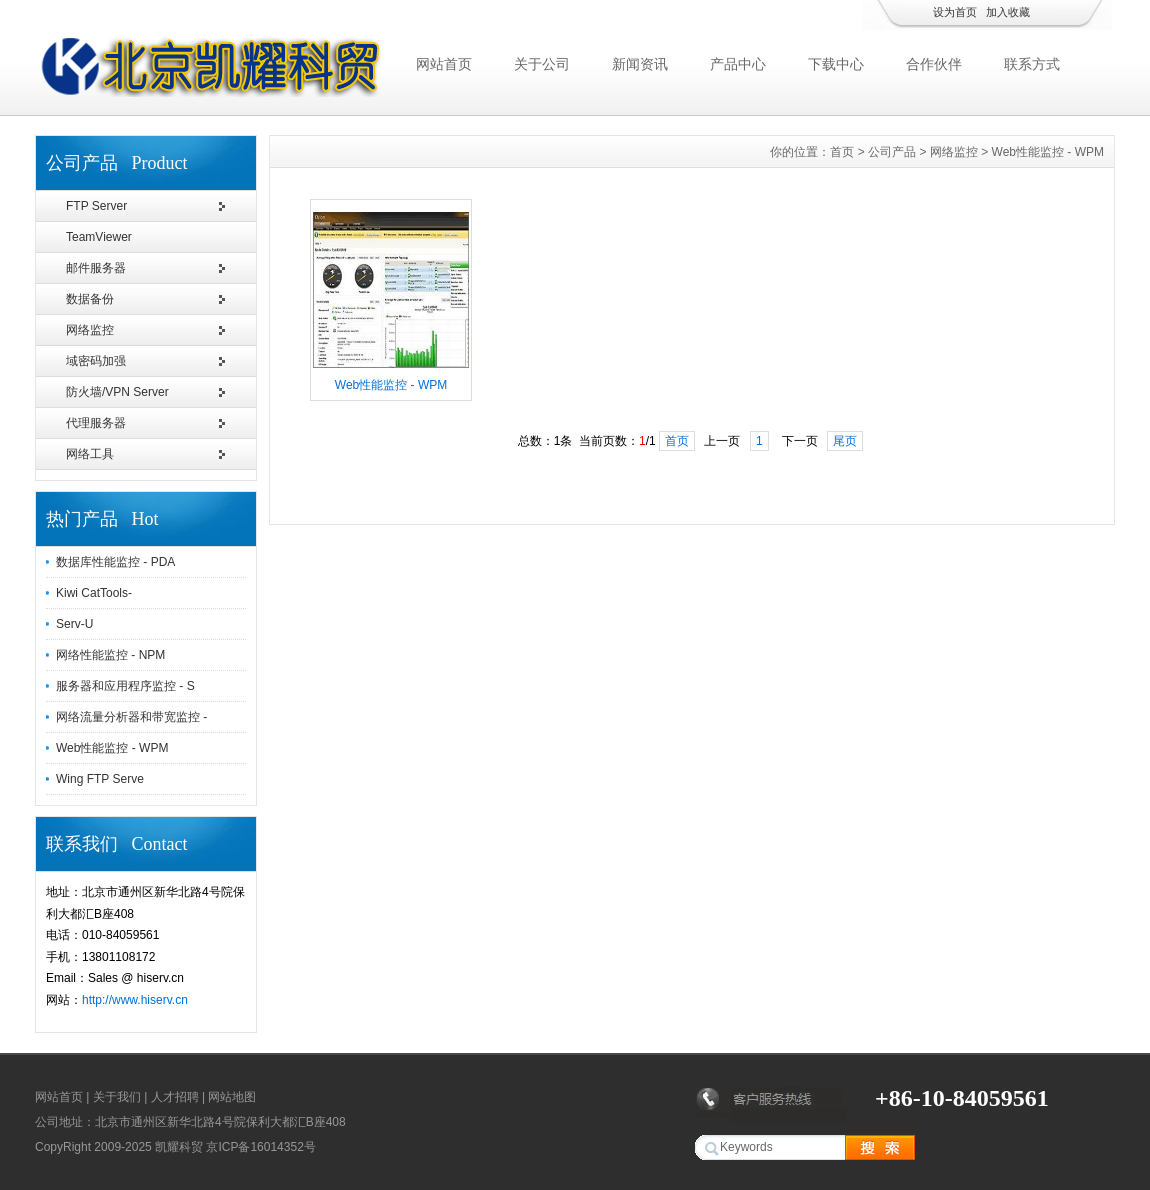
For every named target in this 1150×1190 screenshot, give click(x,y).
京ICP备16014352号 (260, 1147)
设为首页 (955, 12)
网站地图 (232, 1097)
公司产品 (892, 152)
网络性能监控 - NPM (110, 655)
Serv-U (74, 624)
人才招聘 (175, 1097)
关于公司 (542, 64)
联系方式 (1032, 64)
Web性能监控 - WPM (112, 748)
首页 (842, 152)
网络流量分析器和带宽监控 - (131, 717)
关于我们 (117, 1097)
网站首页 (444, 64)
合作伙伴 (934, 64)
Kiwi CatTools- (94, 593)
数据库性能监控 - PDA (115, 562)
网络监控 (90, 330)
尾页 (845, 441)
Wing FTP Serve (100, 779)
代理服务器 (96, 423)
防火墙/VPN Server (117, 392)
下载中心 (836, 64)
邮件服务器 (96, 268)
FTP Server (96, 206)
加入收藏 (1008, 12)
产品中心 (738, 64)
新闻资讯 (640, 64)
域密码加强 (96, 361)
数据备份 (90, 299)
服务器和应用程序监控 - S (125, 686)
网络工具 (90, 454)
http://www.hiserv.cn (135, 1000)
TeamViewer (99, 237)
